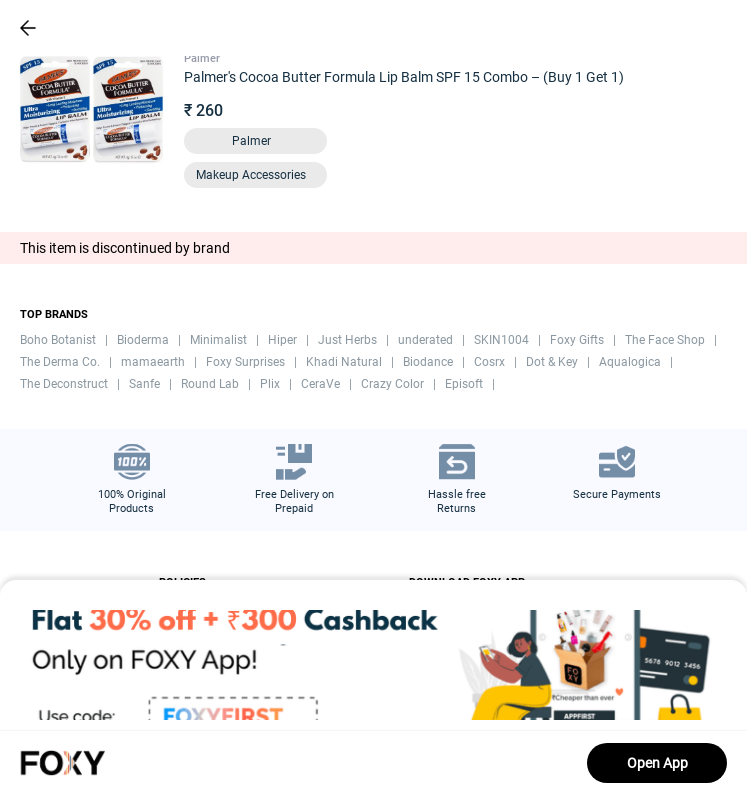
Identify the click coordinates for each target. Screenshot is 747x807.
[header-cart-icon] (679, 28)
